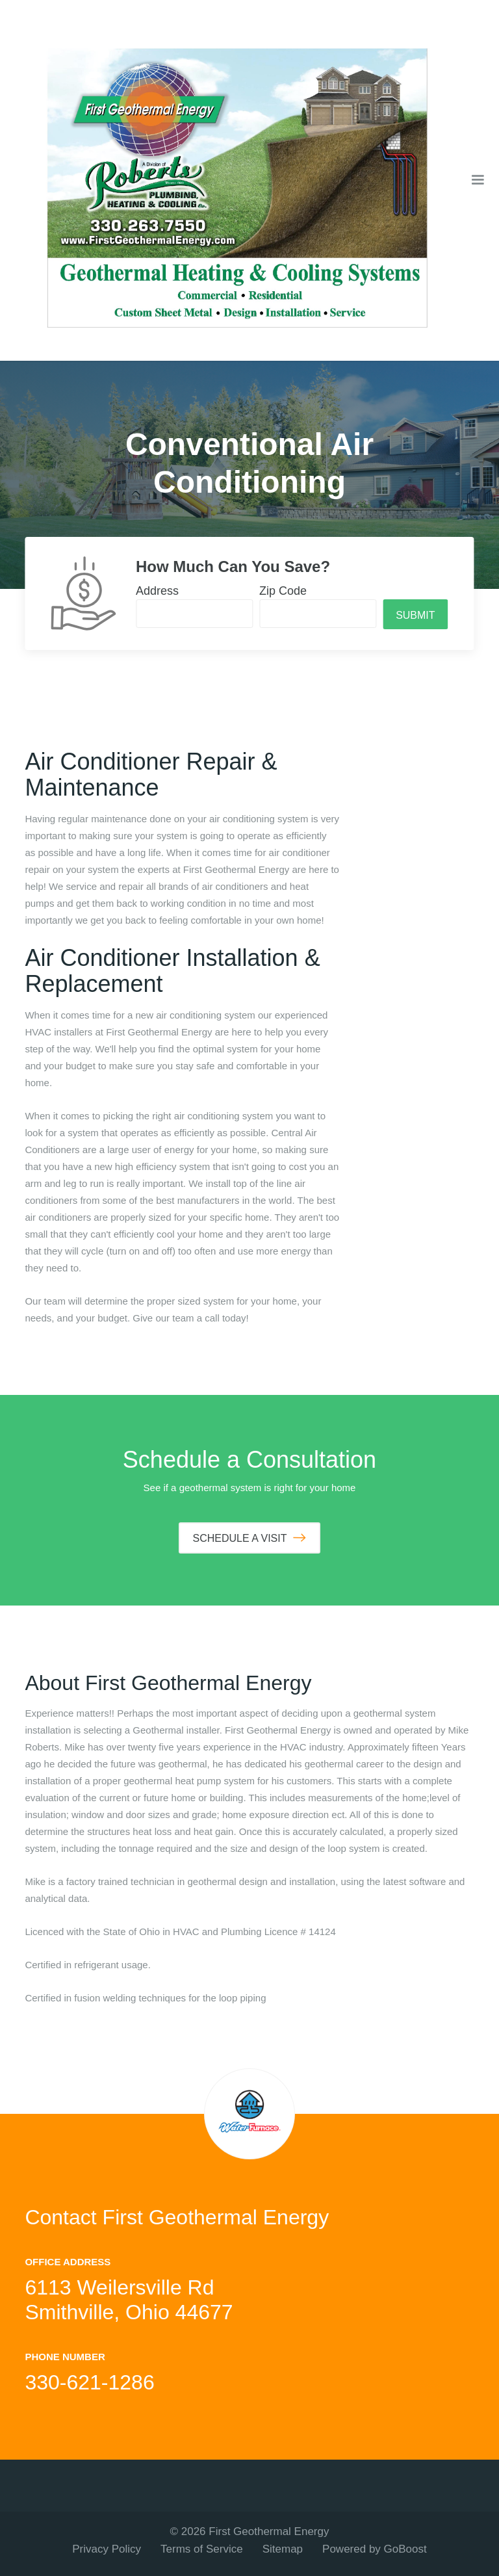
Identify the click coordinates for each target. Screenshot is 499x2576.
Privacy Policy (106, 2549)
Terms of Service (201, 2549)
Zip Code (283, 590)
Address (157, 590)
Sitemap (282, 2549)
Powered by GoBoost (374, 2549)
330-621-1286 (89, 2382)
